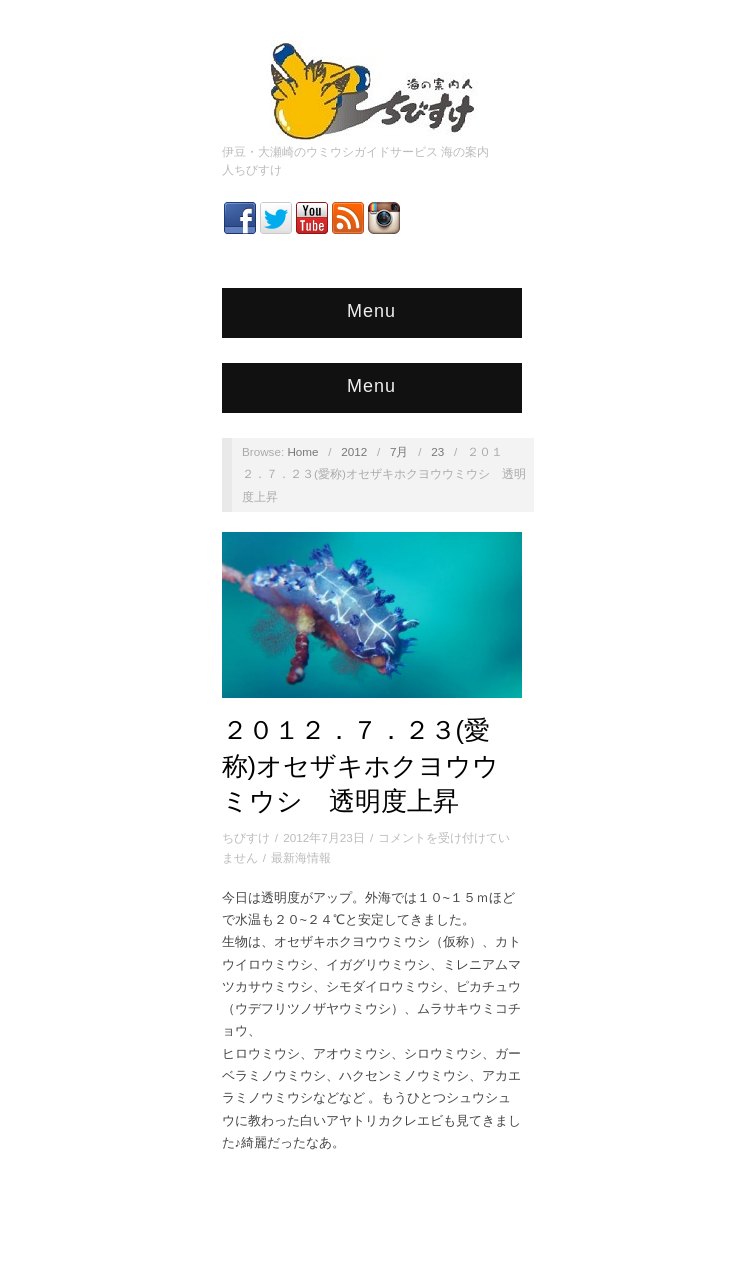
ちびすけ (246, 837)
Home (302, 451)
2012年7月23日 (323, 837)
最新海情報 (301, 857)
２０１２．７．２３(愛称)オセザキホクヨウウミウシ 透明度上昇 (361, 765)
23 (437, 451)
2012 (354, 451)
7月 (399, 451)
